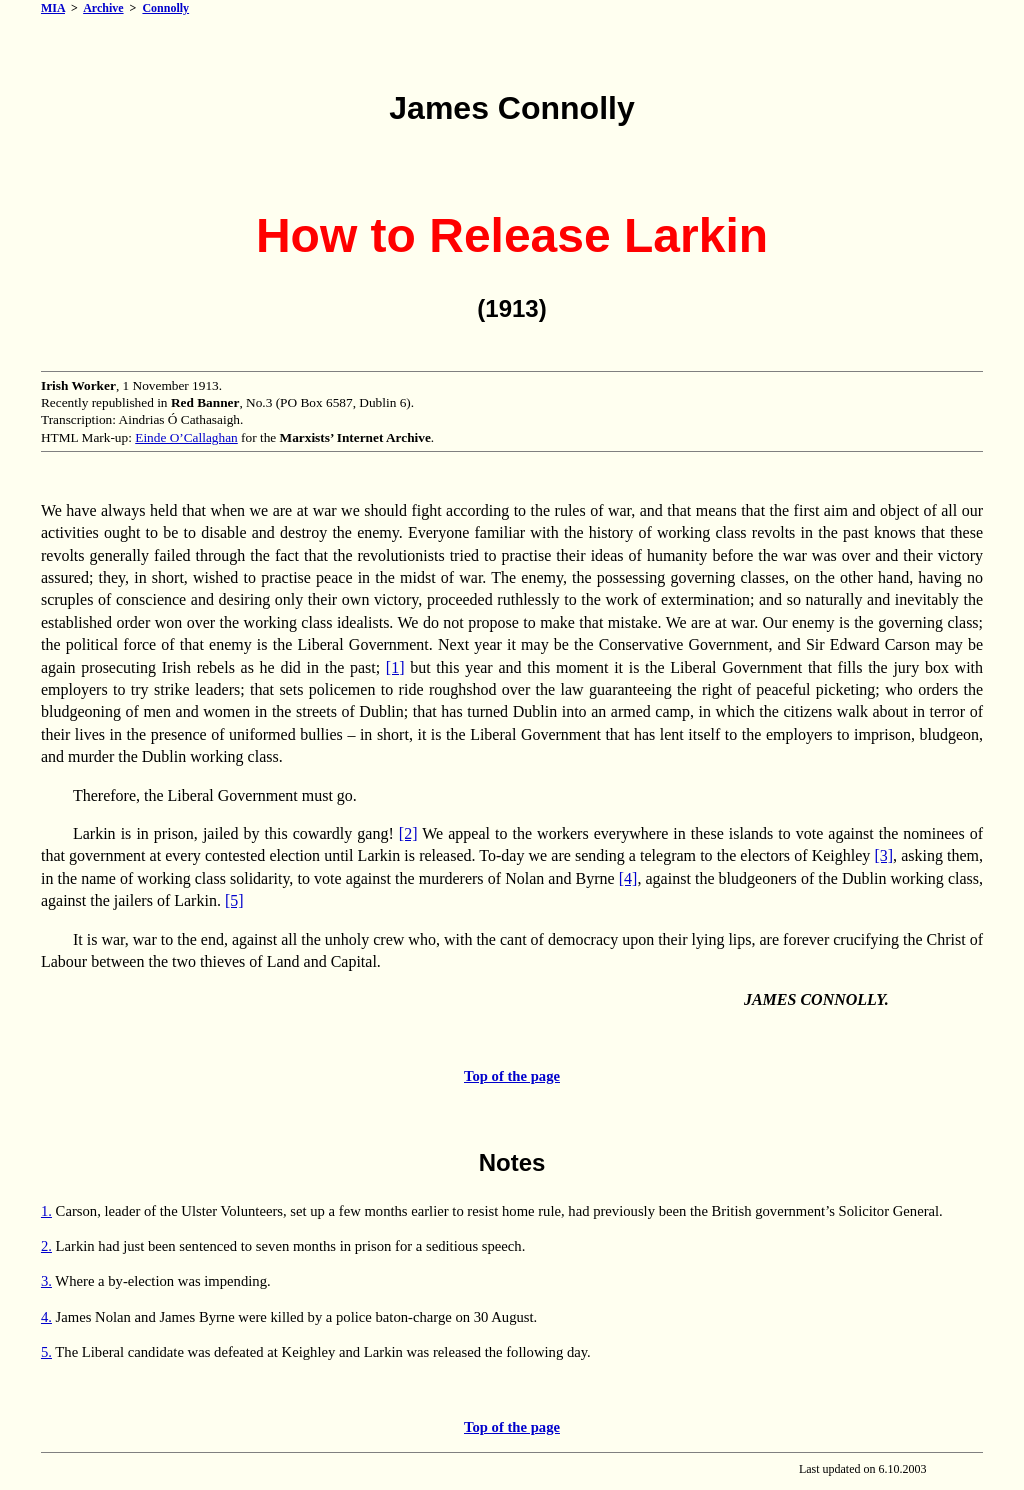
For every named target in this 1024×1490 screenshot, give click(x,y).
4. (46, 1317)
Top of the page (512, 1076)
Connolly (165, 8)
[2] (408, 833)
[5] (234, 900)
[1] (395, 667)
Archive (103, 8)
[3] (883, 855)
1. (46, 1211)
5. (46, 1352)
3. (46, 1281)
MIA (53, 8)
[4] (628, 878)
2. (46, 1246)
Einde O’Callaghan (186, 437)
